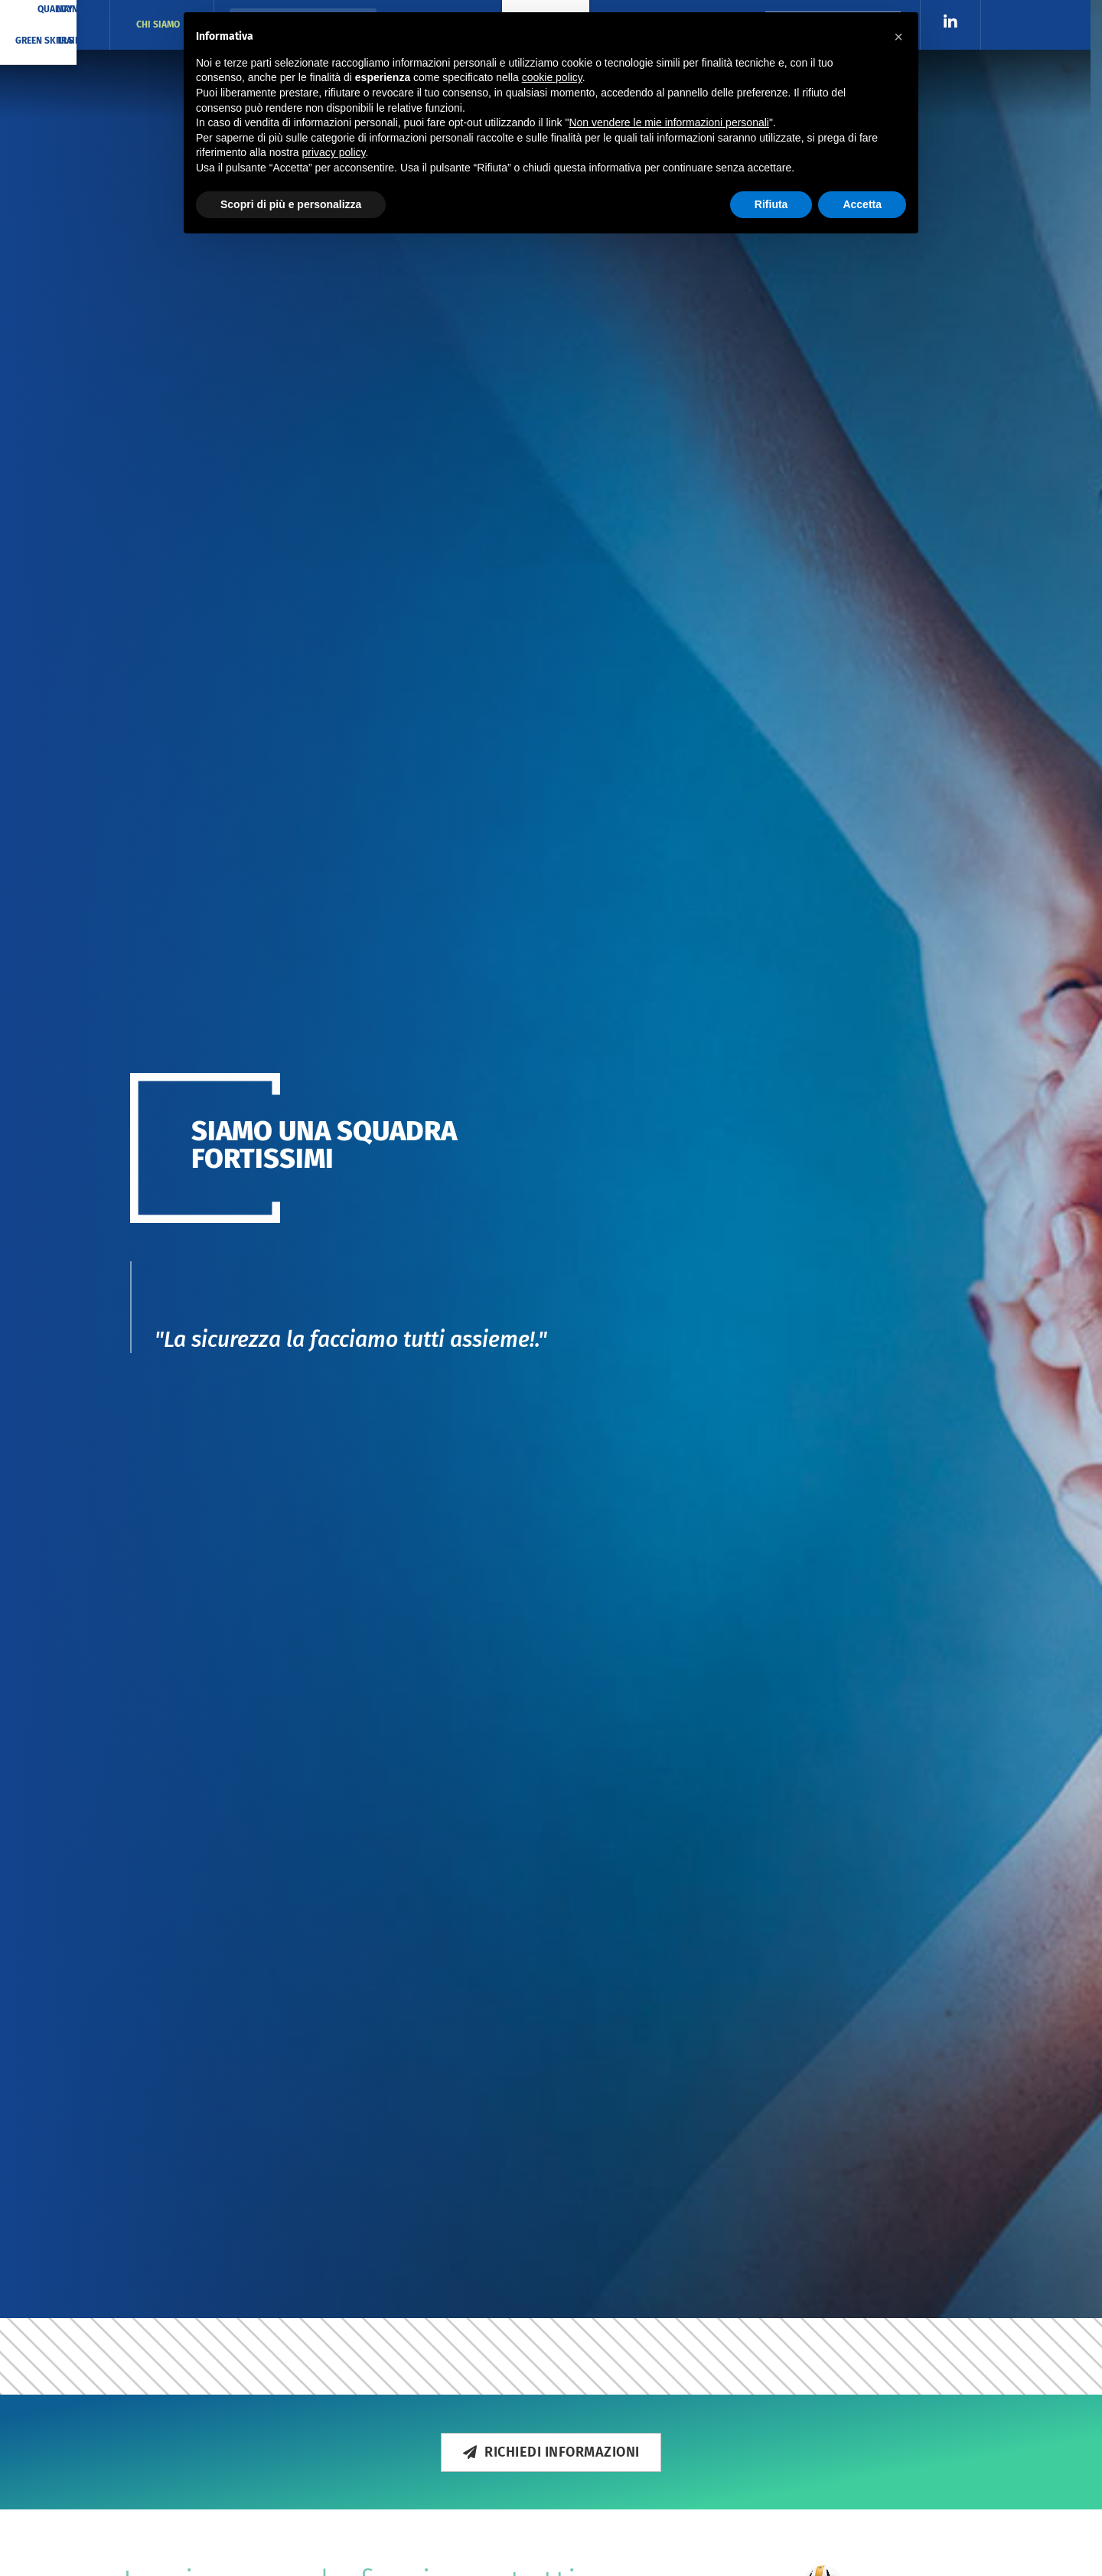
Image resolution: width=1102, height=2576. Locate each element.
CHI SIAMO (161, 25)
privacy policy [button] (334, 152)
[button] (898, 36)
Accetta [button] (862, 204)
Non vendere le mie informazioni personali (668, 122)
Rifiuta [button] (771, 204)
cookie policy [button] (552, 77)
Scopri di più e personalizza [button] (290, 204)
